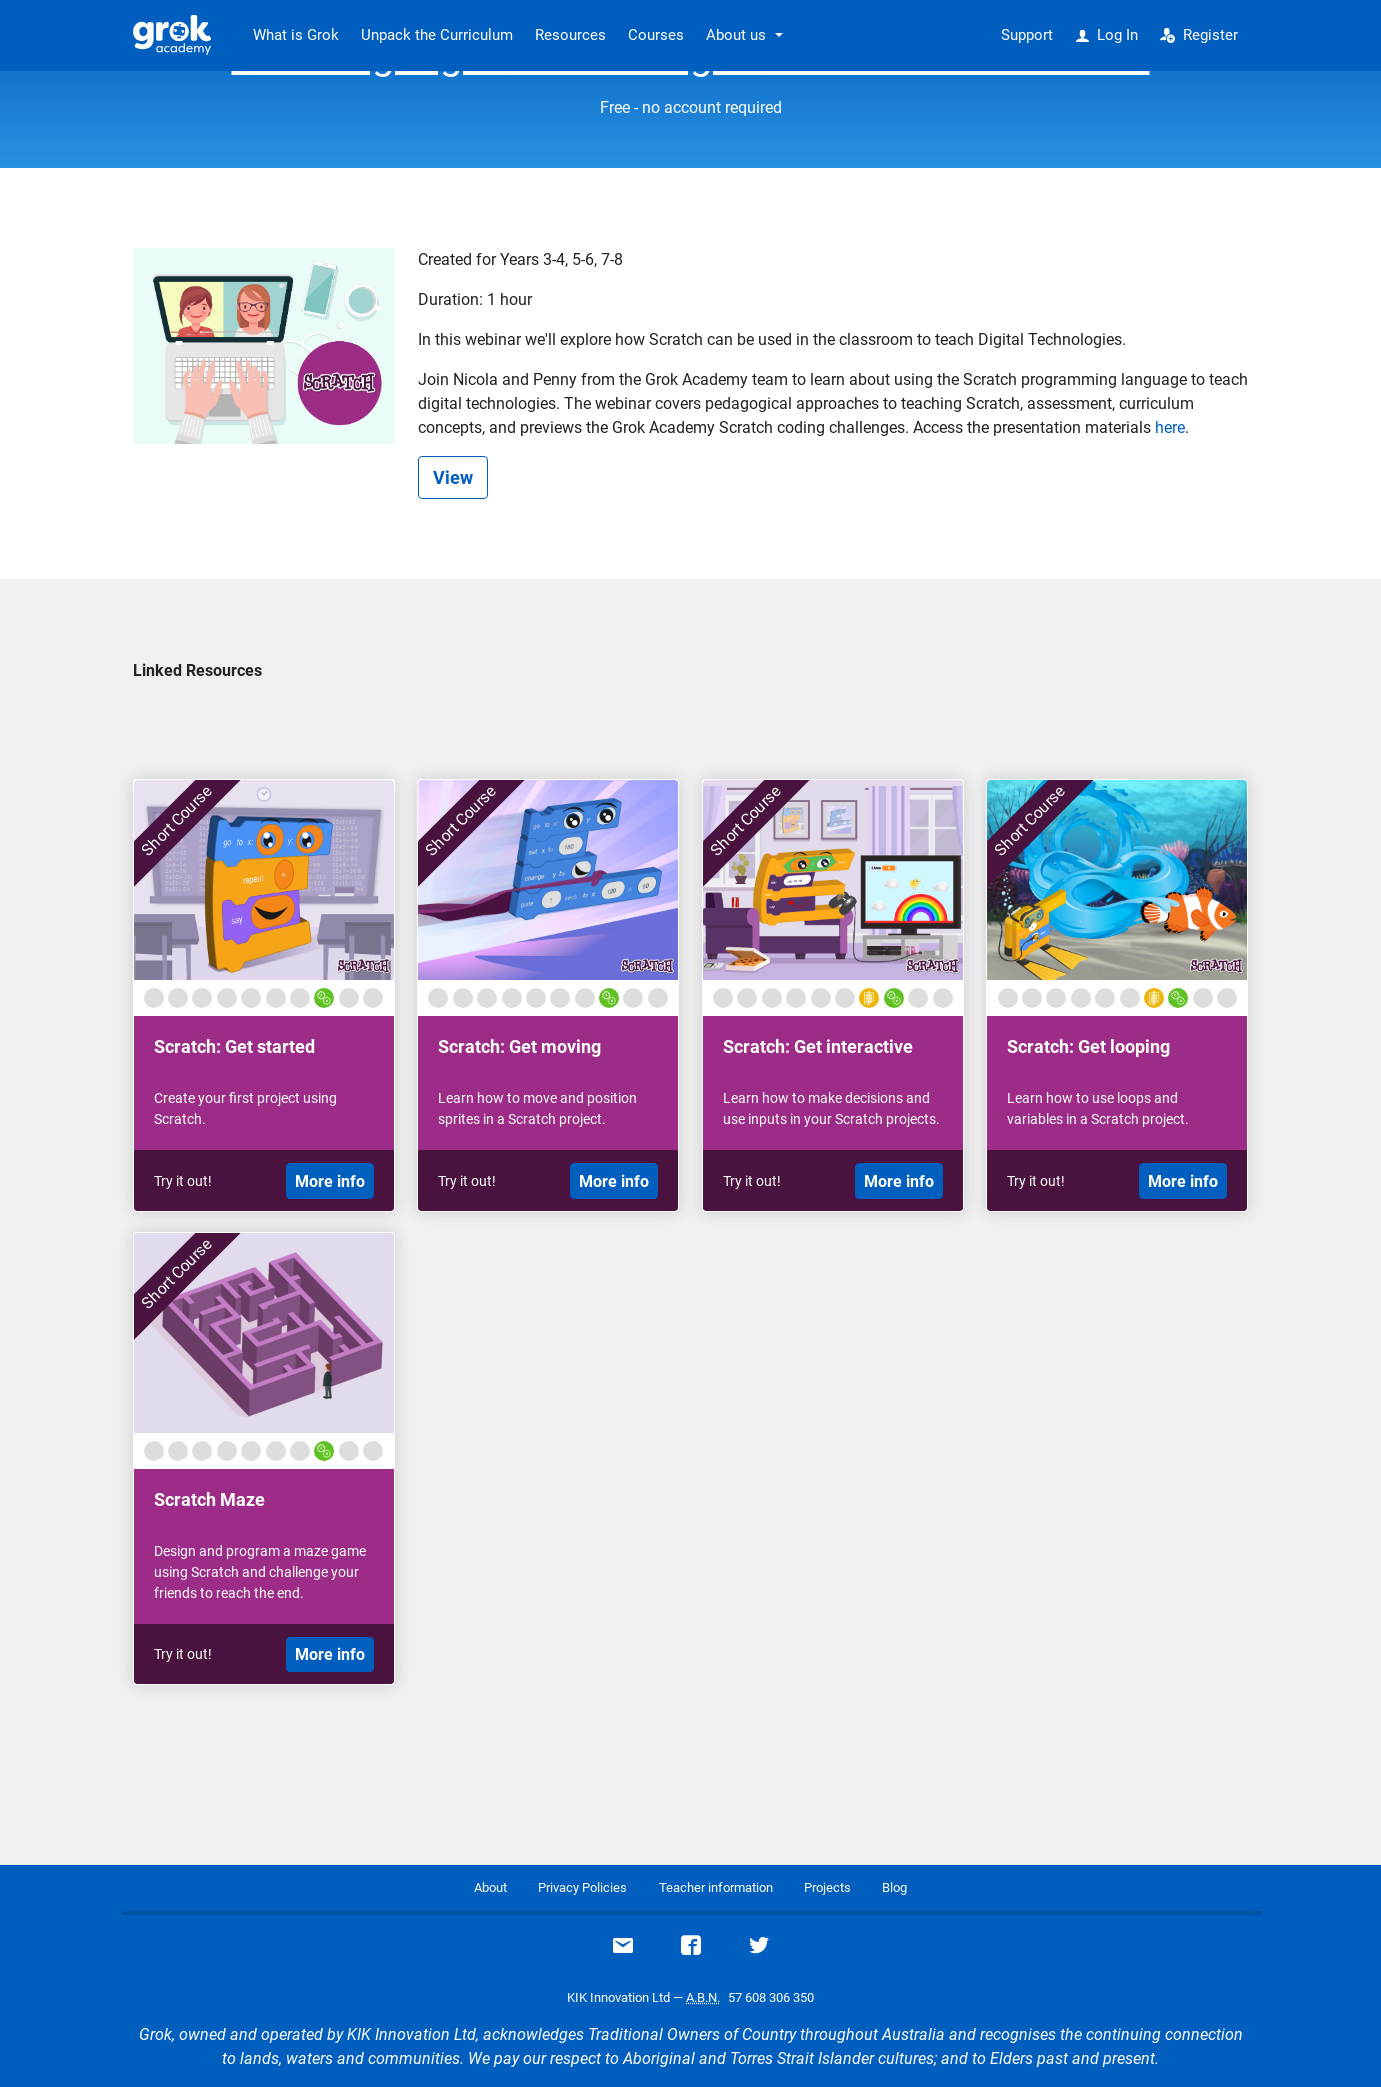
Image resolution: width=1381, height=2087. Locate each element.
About (490, 1887)
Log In (1107, 35)
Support (1027, 35)
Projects (827, 1887)
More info (330, 1181)
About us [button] (736, 35)
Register (1199, 35)
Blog (894, 1887)
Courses (656, 35)
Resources (570, 35)
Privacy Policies (582, 1887)
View (453, 477)
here (1170, 427)
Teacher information (716, 1887)
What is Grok (296, 35)
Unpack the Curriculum (437, 35)
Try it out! (183, 1181)
